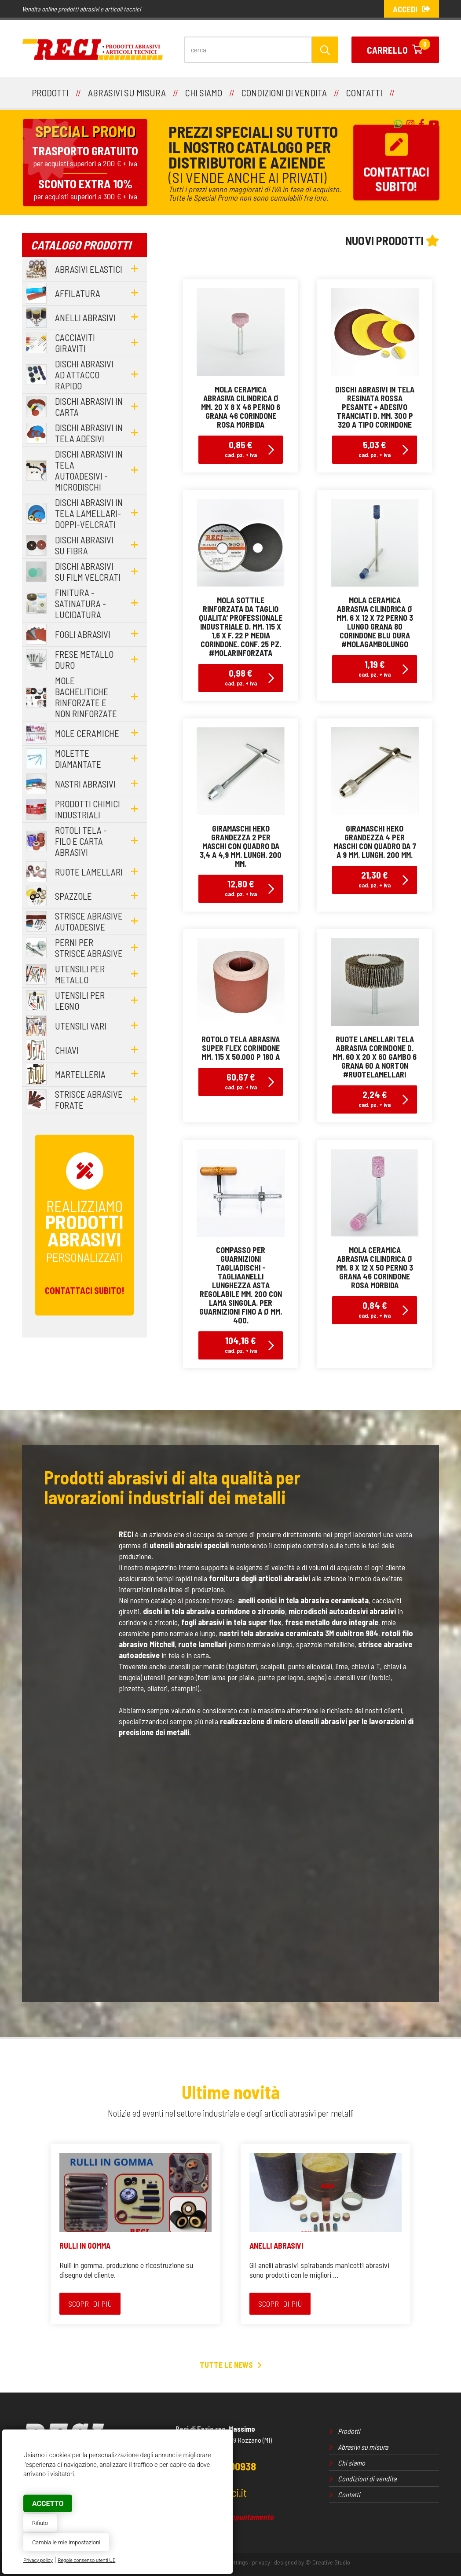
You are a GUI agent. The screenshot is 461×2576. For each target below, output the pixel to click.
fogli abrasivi (82, 634)
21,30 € (375, 879)
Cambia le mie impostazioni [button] (66, 2542)
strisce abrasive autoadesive (89, 921)
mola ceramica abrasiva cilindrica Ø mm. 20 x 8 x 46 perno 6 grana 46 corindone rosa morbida (240, 407)
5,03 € (375, 448)
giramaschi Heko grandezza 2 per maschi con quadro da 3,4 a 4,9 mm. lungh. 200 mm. (241, 846)
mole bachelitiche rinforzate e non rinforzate (86, 697)
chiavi (67, 1049)
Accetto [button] (47, 2503)
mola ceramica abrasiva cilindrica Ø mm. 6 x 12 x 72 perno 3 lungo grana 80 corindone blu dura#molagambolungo (375, 622)
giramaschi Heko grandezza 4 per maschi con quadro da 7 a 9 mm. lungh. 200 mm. (374, 842)
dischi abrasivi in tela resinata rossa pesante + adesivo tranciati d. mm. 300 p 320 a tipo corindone (374, 407)
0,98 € (241, 677)
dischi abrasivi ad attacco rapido (84, 374)
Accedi (411, 9)
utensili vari (80, 1025)
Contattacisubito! (396, 162)
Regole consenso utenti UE (86, 2560)
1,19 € (375, 668)
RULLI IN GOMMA (84, 2245)
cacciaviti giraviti (75, 343)
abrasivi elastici (88, 269)
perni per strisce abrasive (89, 948)
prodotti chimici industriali (87, 809)
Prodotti (349, 2431)
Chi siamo (351, 2463)
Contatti (349, 2494)
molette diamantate (78, 759)
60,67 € (241, 1081)
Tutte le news (231, 2365)
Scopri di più (90, 2304)
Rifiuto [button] (40, 2523)
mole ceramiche (87, 733)
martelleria (80, 1074)
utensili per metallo (80, 974)
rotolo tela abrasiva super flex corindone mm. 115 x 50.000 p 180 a (240, 1048)
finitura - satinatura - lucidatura (80, 603)
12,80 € (241, 888)
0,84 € (375, 1309)
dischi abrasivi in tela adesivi (89, 433)
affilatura (77, 293)
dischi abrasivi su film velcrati (88, 572)
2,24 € (375, 1098)
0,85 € (241, 448)
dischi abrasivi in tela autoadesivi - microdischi (89, 470)
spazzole (73, 895)
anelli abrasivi (85, 317)
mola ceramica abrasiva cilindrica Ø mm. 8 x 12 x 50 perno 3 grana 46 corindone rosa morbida (374, 1267)
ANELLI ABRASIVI (276, 2245)
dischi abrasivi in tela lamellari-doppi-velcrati (89, 513)
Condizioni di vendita (367, 2478)
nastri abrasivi (85, 783)
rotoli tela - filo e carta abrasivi (81, 840)
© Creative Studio (327, 2562)
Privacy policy (38, 2560)
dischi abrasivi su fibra (84, 545)
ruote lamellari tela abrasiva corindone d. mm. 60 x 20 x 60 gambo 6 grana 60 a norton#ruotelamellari (375, 1056)
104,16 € (241, 1344)
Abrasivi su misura (363, 2447)
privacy (261, 2562)
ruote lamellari (89, 871)
